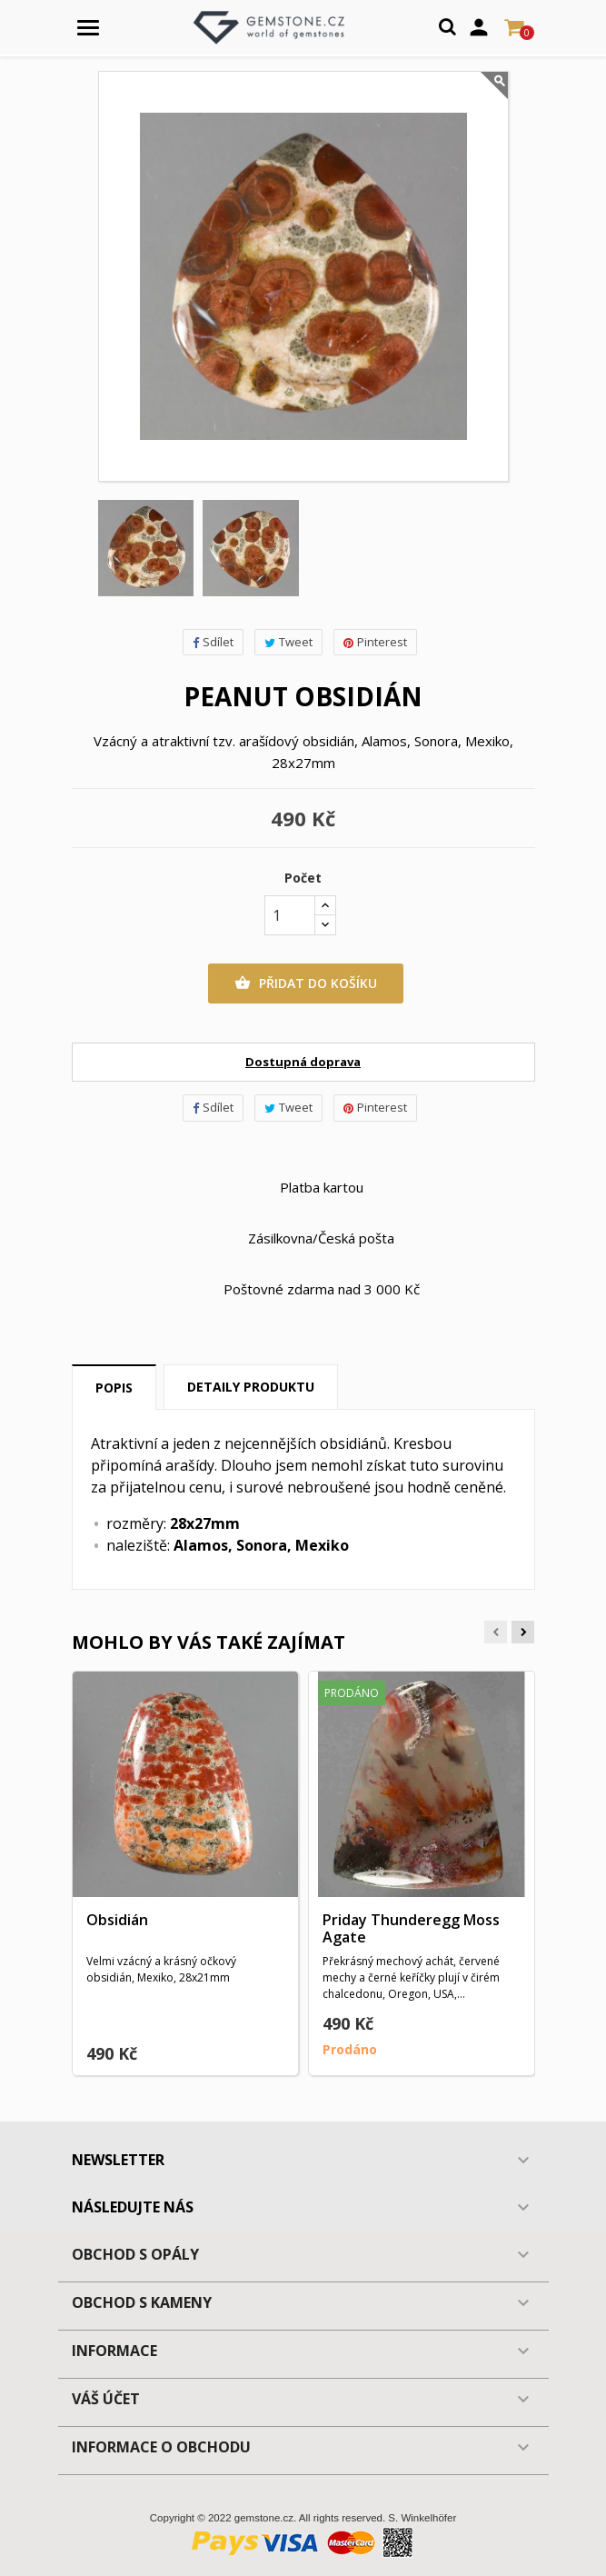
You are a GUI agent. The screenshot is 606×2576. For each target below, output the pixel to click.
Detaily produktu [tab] (250, 1386)
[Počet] (289, 915)
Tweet (288, 642)
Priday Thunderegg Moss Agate (411, 1929)
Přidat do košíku (305, 983)
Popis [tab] (114, 1387)
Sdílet (213, 642)
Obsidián (117, 1920)
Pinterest (375, 642)
